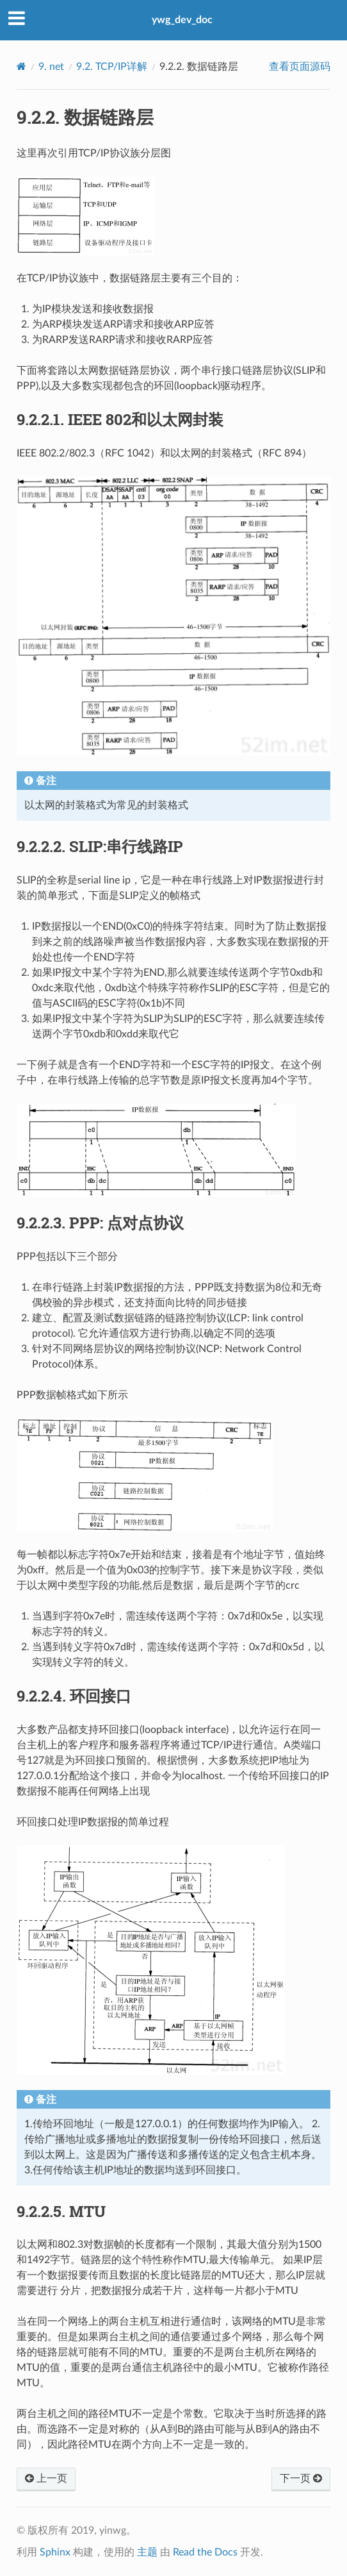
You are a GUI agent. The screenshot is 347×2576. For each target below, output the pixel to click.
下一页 (301, 2478)
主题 (147, 2552)
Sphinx (55, 2552)
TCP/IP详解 (111, 67)
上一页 (46, 2478)
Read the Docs (205, 2552)
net (51, 67)
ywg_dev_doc (182, 20)
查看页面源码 (299, 67)
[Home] (21, 66)
